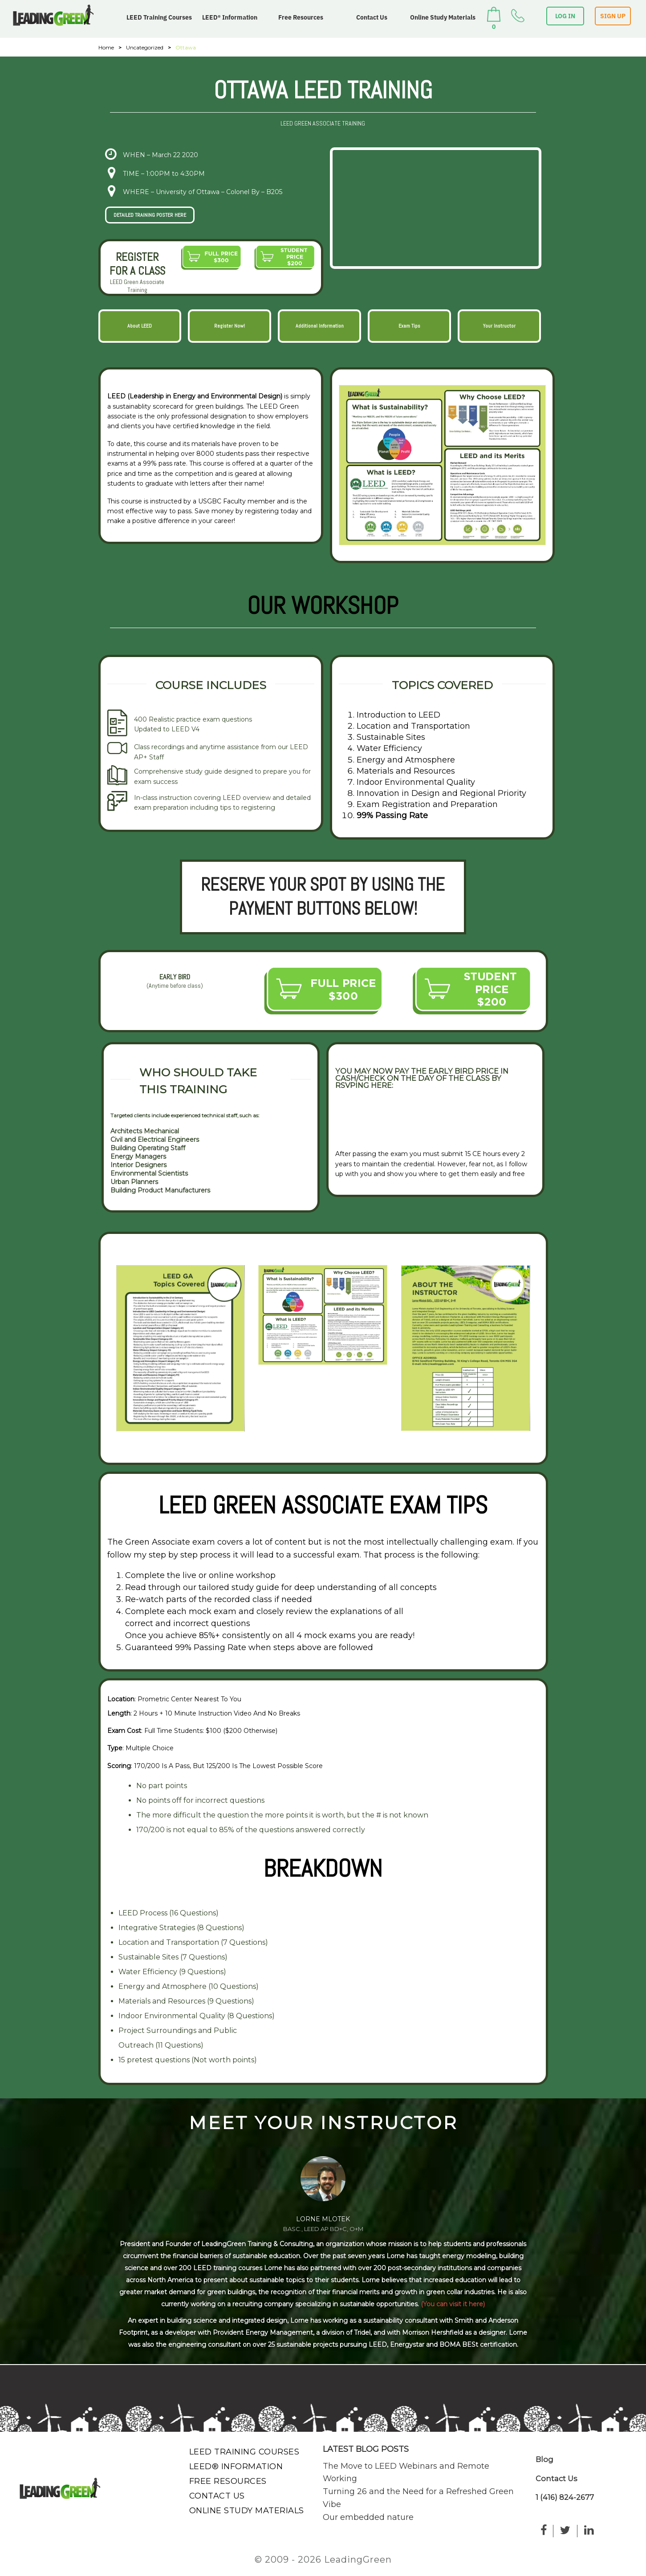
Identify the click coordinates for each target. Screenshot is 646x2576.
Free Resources (300, 17)
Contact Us (371, 17)
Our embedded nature (368, 2517)
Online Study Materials (442, 17)
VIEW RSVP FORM (374, 1119)
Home (106, 47)
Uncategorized (144, 47)
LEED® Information (229, 17)
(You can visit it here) (453, 2304)
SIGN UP (613, 16)
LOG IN (565, 16)
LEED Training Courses (159, 17)
